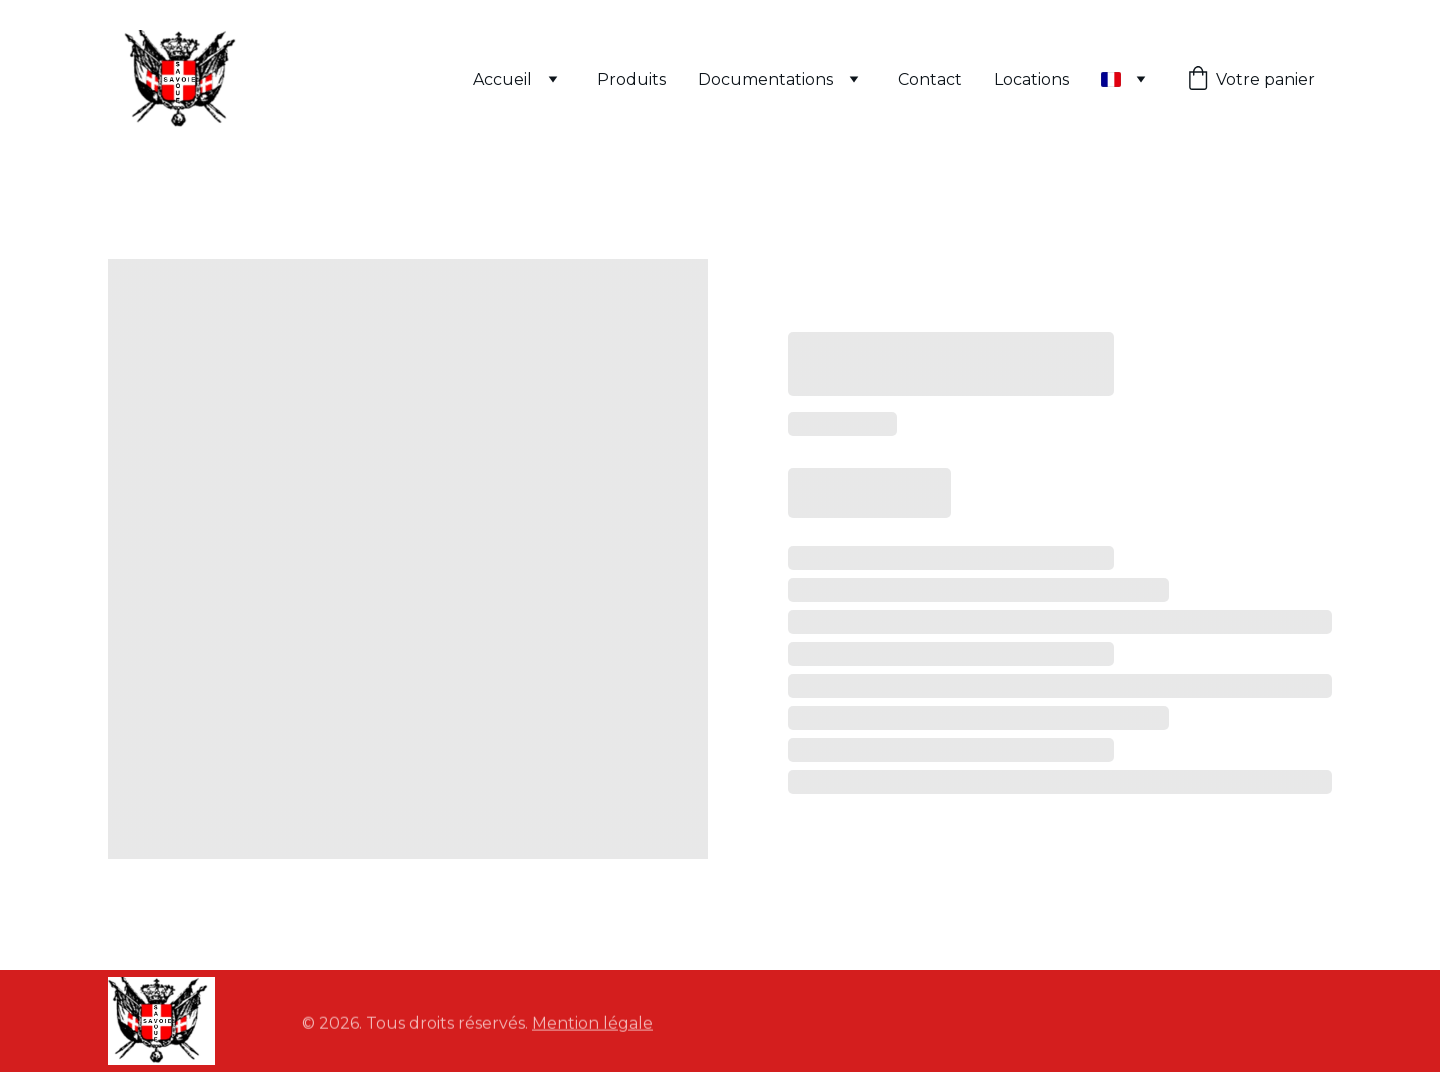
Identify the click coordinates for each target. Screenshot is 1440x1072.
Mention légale (592, 1024)
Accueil (502, 79)
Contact (930, 79)
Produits (631, 79)
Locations (1031, 79)
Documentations (765, 79)
